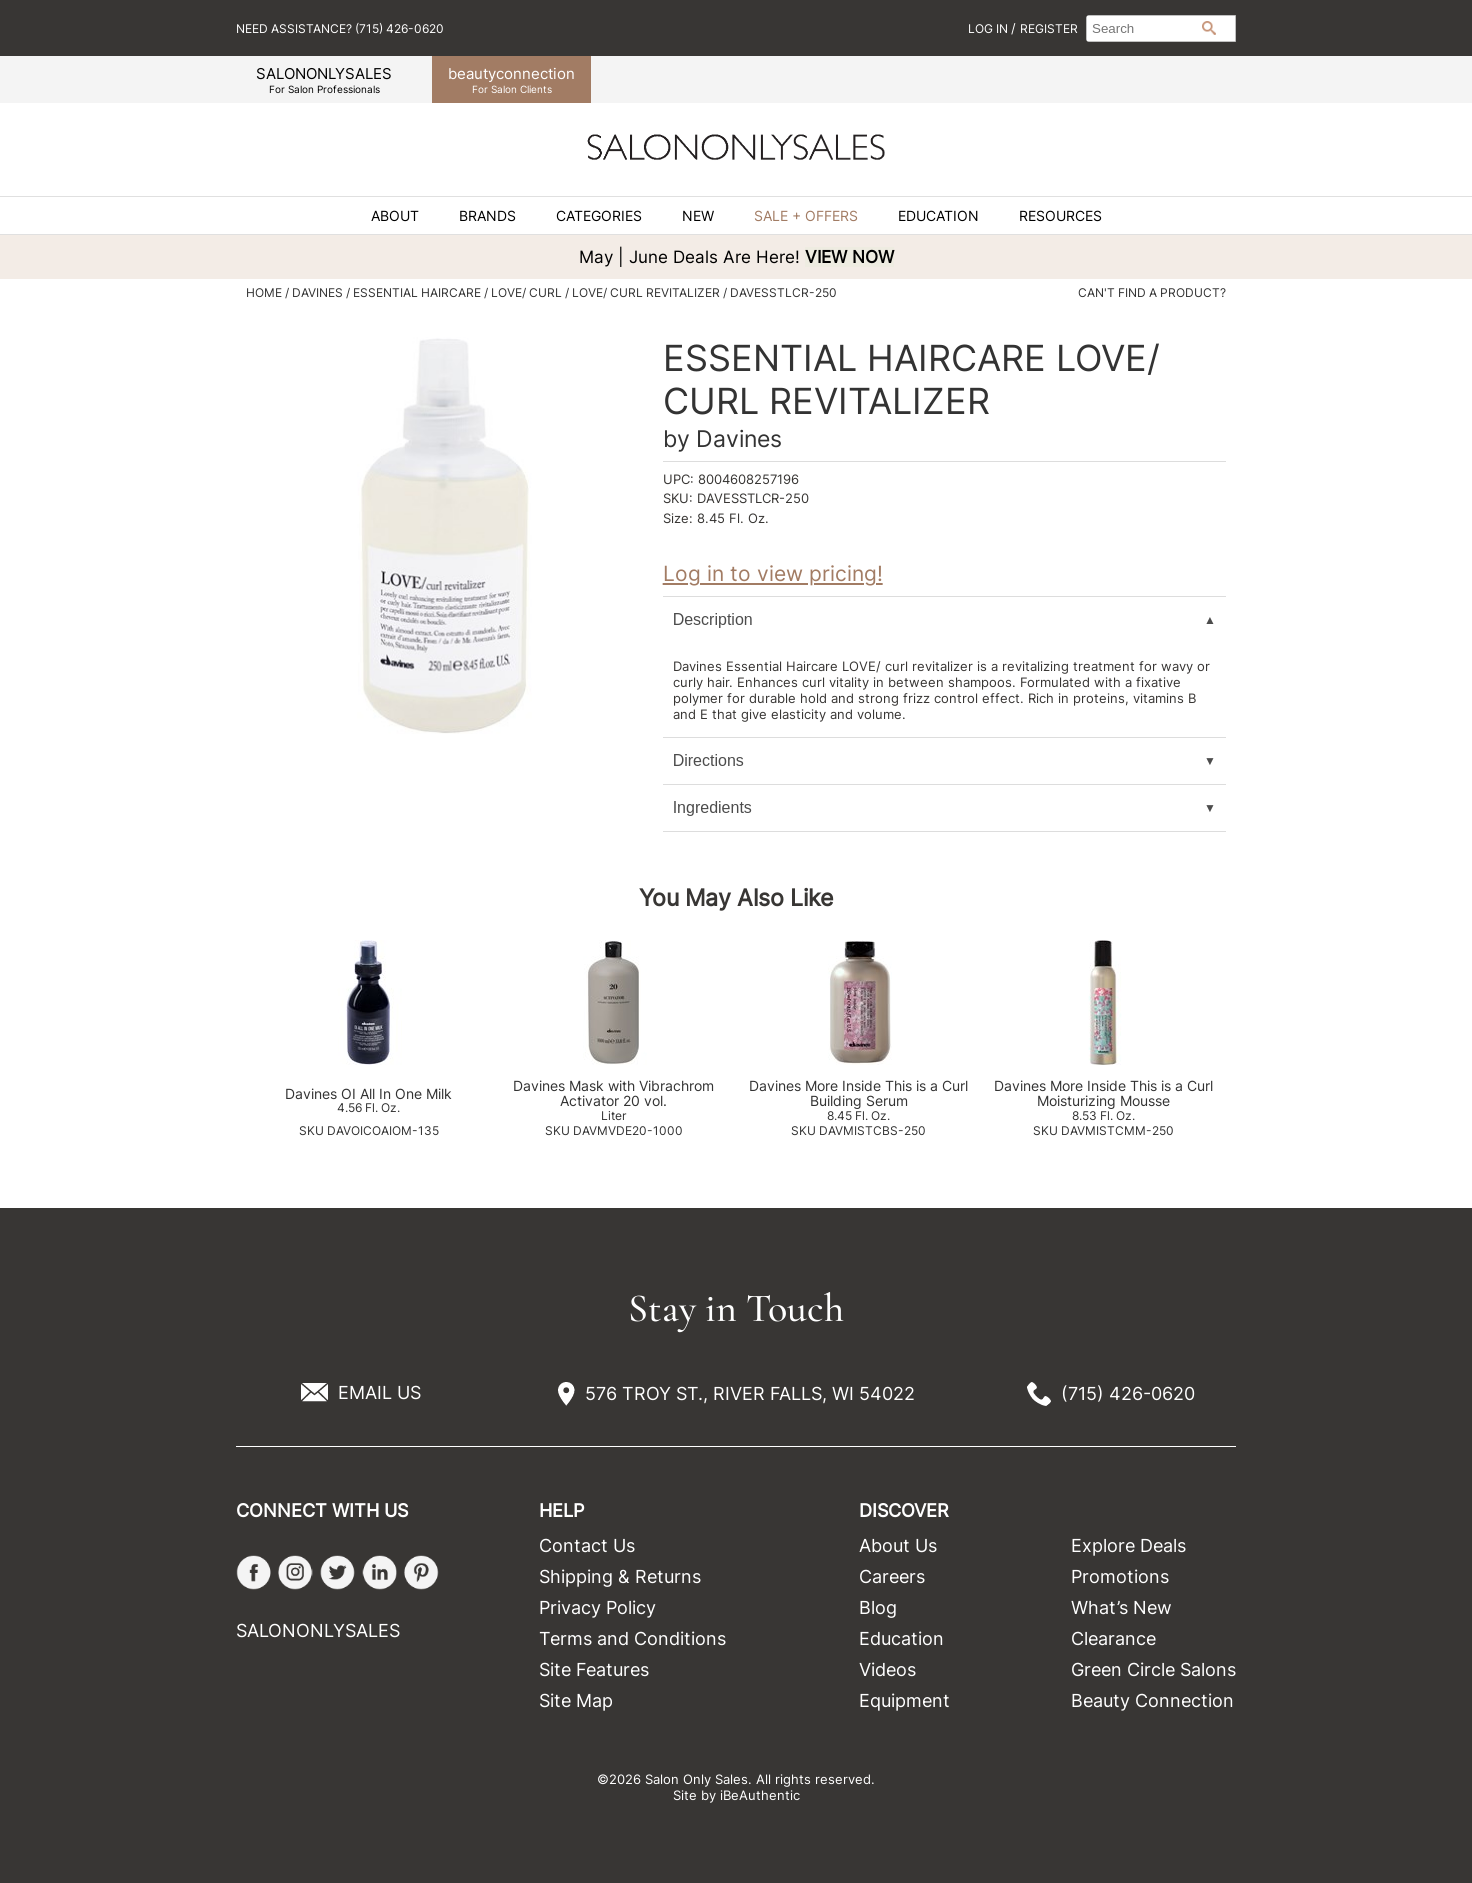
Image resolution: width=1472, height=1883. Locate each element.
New (698, 216)
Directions (708, 760)
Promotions (1120, 1576)
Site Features (594, 1669)
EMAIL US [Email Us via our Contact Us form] (379, 1392)
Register (1049, 28)
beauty (511, 79)
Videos (887, 1669)
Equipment (904, 1700)
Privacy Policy (597, 1607)
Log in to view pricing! (773, 573)
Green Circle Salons (1153, 1669)
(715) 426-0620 (1128, 1393)
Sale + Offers (806, 216)
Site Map (576, 1700)
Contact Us (587, 1545)
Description (713, 619)
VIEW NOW (849, 257)
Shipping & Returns (620, 1576)
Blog (878, 1607)
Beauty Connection (1152, 1700)
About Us (898, 1545)
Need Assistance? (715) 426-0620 (340, 28)
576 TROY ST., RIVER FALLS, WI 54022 (750, 1393)
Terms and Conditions (632, 1638)
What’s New (1121, 1607)
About (395, 216)
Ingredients (712, 807)
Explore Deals (1128, 1545)
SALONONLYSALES (324, 79)
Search (1209, 28)
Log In (989, 28)
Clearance (1113, 1638)
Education (938, 216)
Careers (892, 1576)
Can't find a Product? (1152, 293)
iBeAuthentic (760, 1795)
